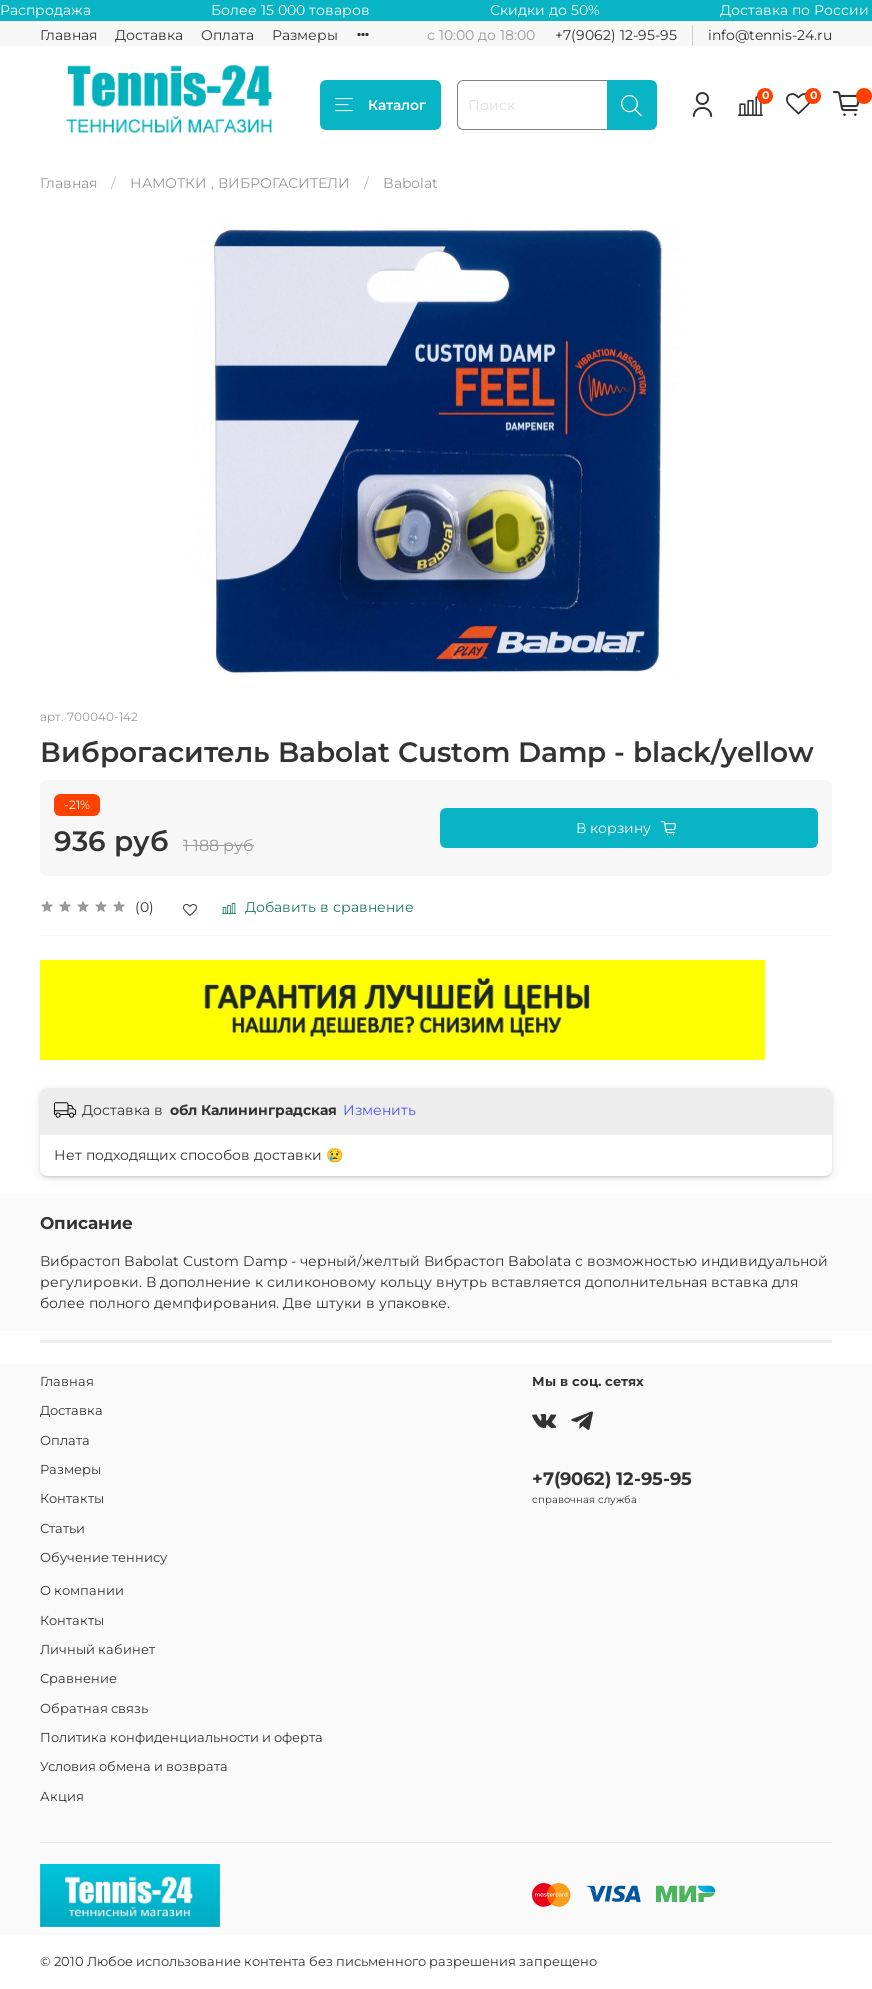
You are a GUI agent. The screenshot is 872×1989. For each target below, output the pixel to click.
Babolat (410, 183)
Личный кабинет (97, 1649)
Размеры (305, 35)
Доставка (149, 35)
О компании (82, 1590)
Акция (62, 1796)
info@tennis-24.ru (770, 35)
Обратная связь (94, 1708)
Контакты (72, 1498)
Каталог (380, 105)
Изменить (379, 1110)
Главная (68, 35)
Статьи (62, 1528)
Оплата (227, 35)
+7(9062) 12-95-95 (616, 35)
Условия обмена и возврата (134, 1766)
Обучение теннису (103, 1557)
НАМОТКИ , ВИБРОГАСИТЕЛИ (240, 183)
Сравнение (78, 1678)
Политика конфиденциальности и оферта (181, 1737)
